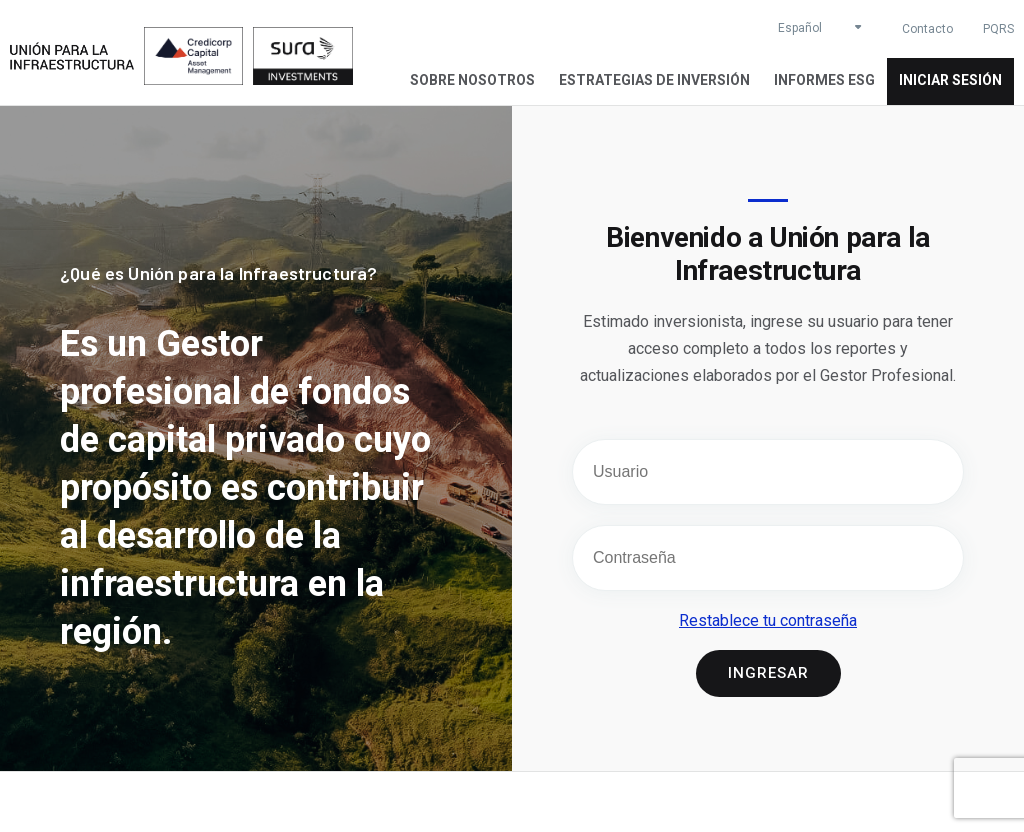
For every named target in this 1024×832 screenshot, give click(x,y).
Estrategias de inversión (654, 80)
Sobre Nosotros (472, 80)
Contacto (927, 29)
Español (800, 28)
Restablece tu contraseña (768, 620)
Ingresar (768, 673)
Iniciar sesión (950, 80)
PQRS (998, 29)
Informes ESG (824, 80)
